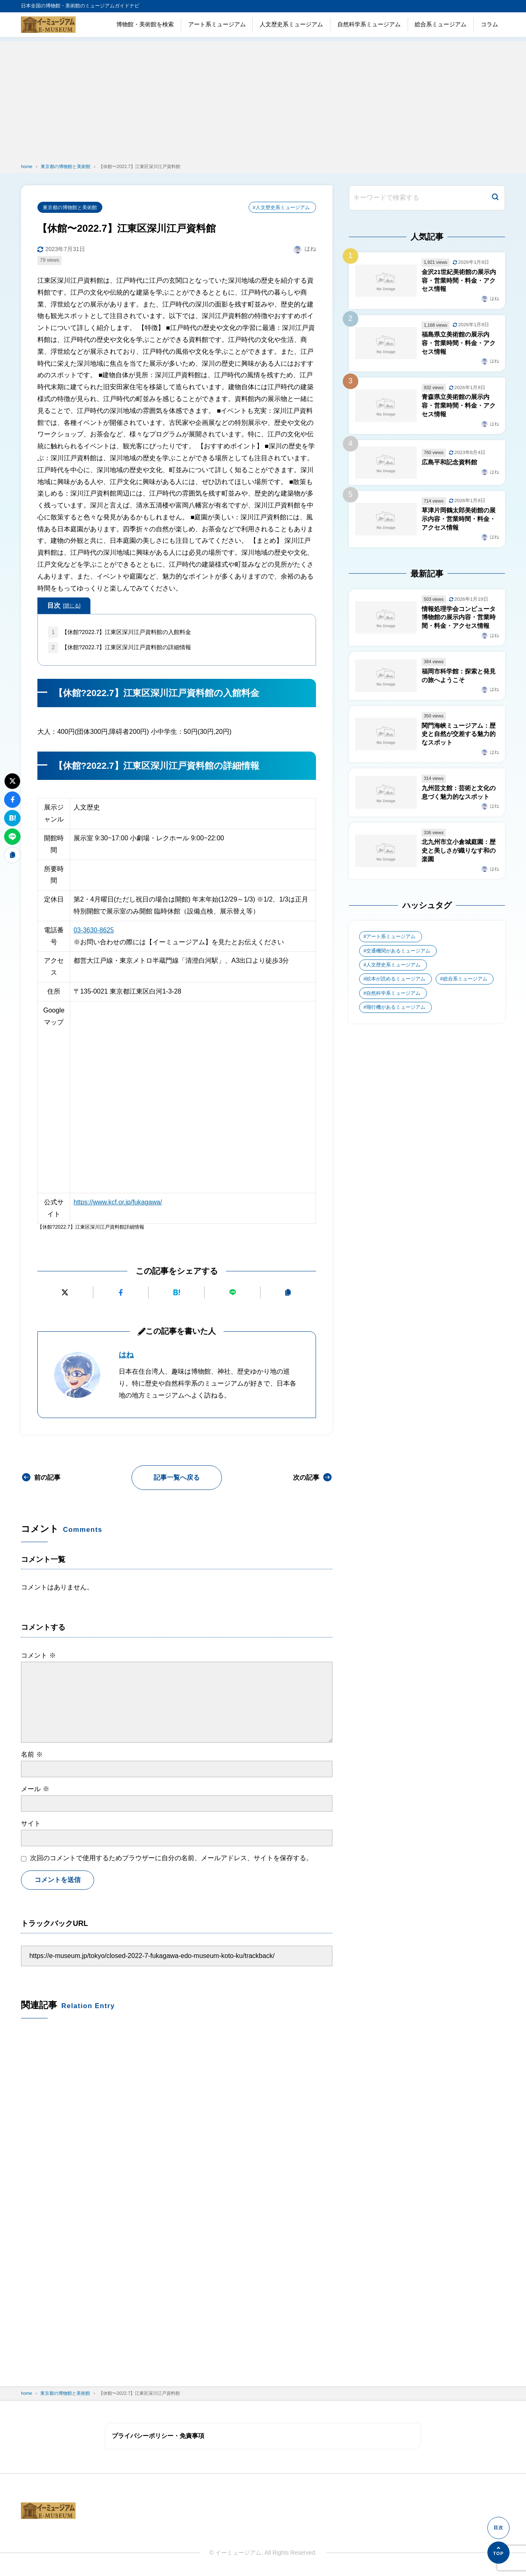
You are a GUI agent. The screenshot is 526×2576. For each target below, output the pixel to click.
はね (126, 1355)
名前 (31, 1754)
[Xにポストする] (65, 1293)
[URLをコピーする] (288, 1293)
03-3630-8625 (94, 930)
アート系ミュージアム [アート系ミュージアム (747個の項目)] (390, 943)
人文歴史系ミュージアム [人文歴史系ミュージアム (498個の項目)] (393, 971)
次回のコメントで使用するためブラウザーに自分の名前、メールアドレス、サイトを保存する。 (171, 1858)
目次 (64, 606)
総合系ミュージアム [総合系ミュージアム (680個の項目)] (465, 985)
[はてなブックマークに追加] (177, 1293)
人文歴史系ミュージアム (291, 24)
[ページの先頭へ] (498, 2552)
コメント (38, 1655)
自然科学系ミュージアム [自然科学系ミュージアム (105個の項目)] (393, 1000)
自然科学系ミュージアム (369, 24)
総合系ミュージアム (440, 24)
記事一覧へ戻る (177, 1477)
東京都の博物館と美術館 (70, 207)
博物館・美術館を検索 (145, 24)
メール (35, 1789)
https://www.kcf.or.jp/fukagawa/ (119, 1202)
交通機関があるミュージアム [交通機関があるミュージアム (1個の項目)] (398, 956)
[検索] (495, 198)
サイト (31, 1823)
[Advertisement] (263, 98)
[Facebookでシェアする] (121, 1293)
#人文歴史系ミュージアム (281, 207)
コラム (489, 24)
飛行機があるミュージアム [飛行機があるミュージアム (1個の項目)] (395, 1014)
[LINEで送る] (232, 1293)
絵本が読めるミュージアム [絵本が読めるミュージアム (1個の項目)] (395, 985)
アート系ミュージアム (217, 24)
